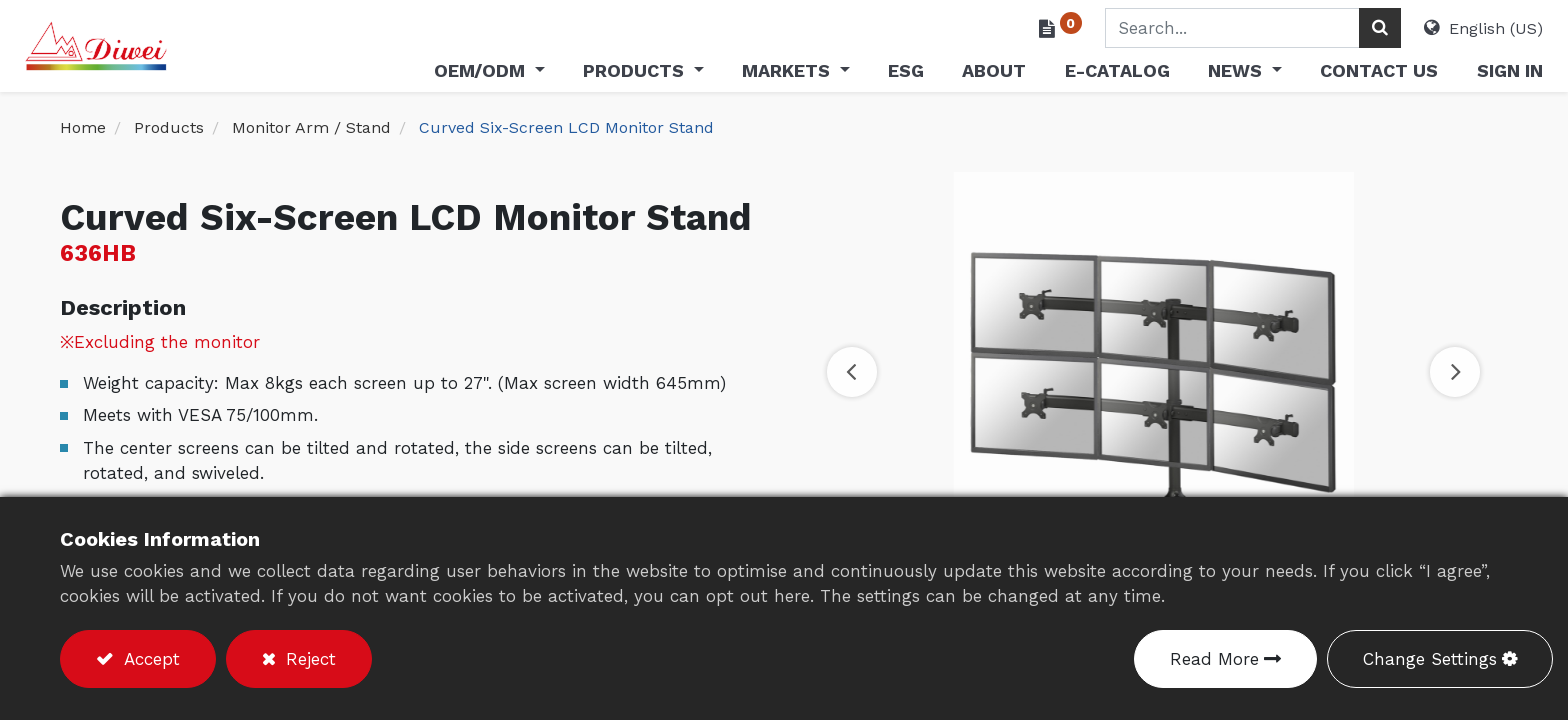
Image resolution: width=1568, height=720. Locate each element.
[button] (852, 372)
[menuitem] (871, 74)
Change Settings (1430, 659)
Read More (1214, 659)
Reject (308, 659)
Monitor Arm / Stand (311, 127)
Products (169, 127)
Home (83, 127)
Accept (149, 659)
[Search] (1345, 28)
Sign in (1475, 70)
